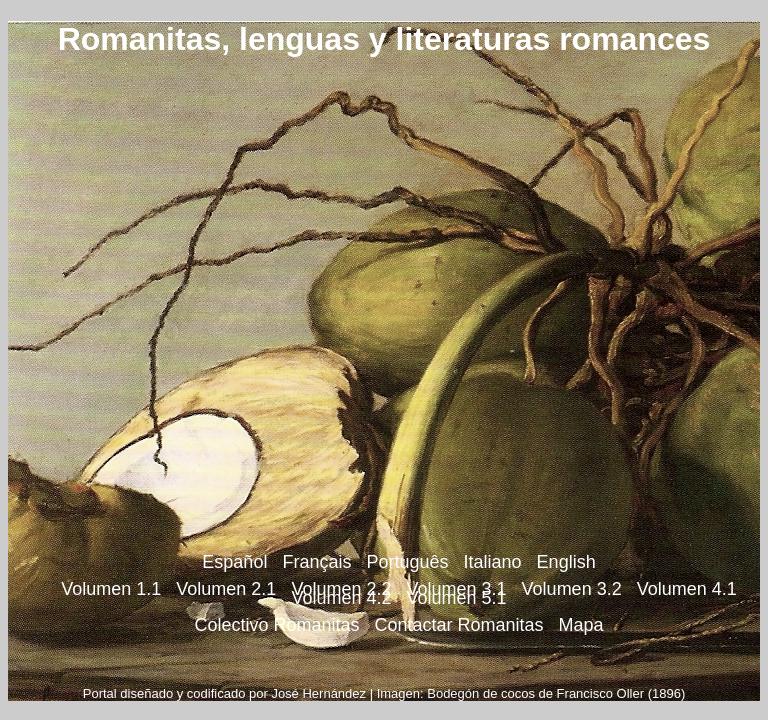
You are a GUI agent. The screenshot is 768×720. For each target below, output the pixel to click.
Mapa (581, 625)
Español (234, 562)
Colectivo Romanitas (276, 625)
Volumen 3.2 (572, 589)
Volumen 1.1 (111, 589)
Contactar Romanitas (458, 625)
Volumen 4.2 (341, 598)
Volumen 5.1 (457, 598)
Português (407, 562)
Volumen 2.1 (226, 589)
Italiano (493, 562)
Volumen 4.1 (687, 589)
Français (316, 562)
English (566, 562)
